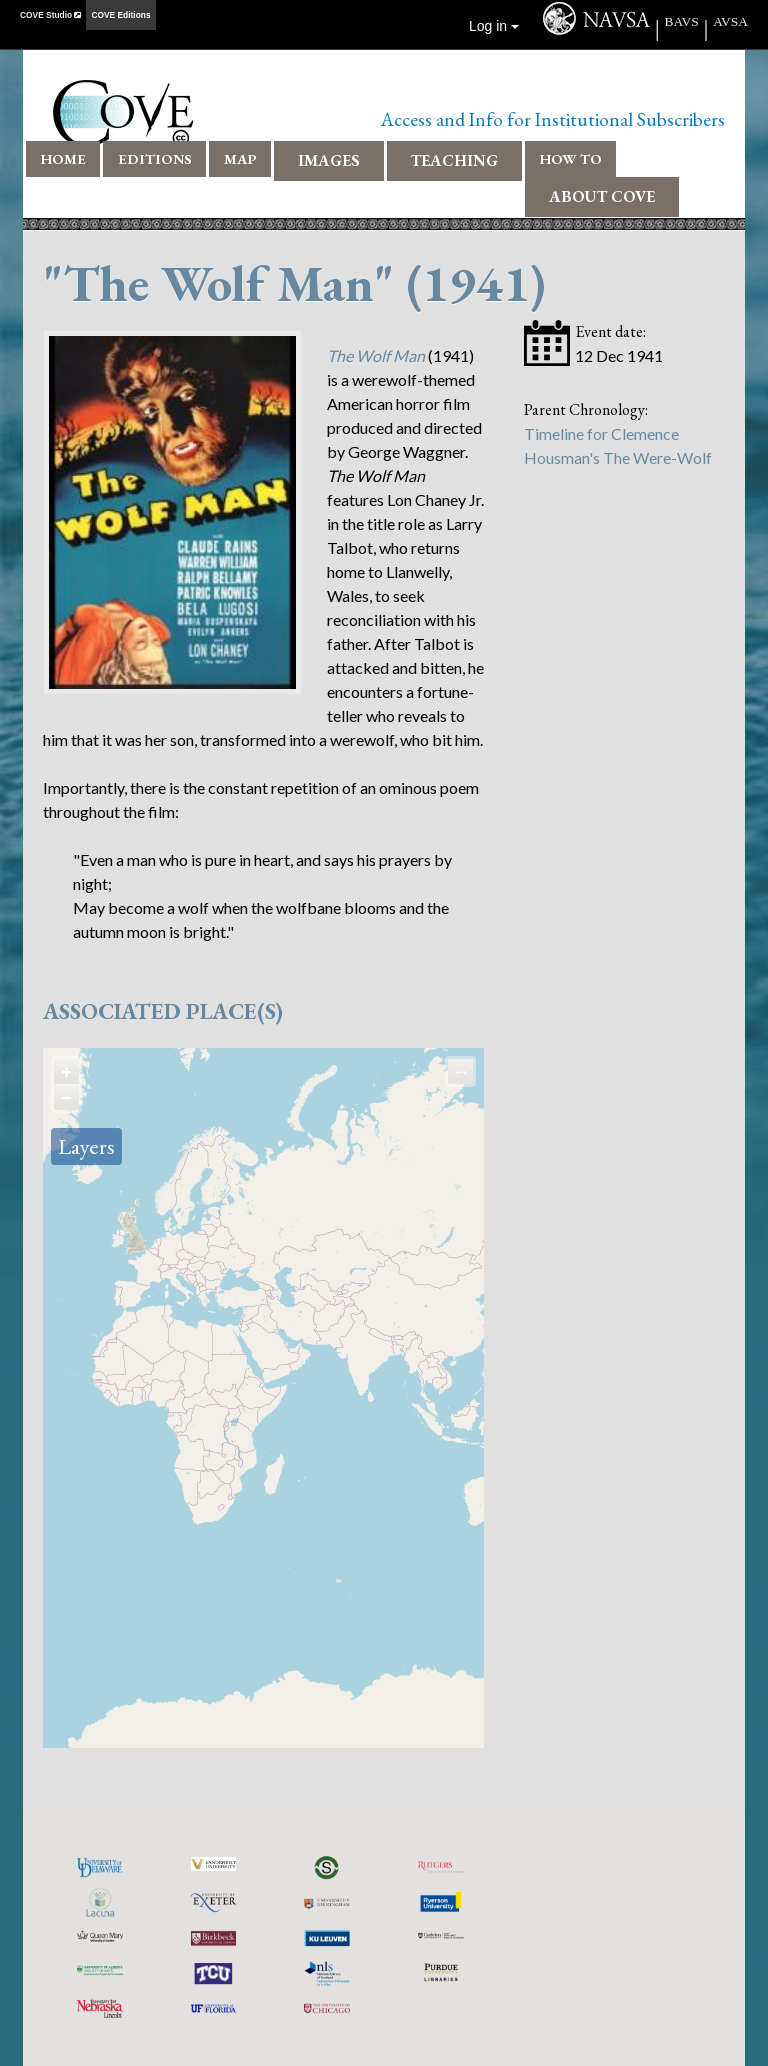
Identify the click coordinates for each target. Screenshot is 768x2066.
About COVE (602, 196)
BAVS (682, 21)
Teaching (454, 160)
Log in (494, 26)
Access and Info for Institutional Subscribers (553, 119)
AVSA (730, 21)
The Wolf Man (376, 355)
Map (240, 158)
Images (329, 160)
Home (63, 158)
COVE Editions (120, 15)
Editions (155, 158)
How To (571, 158)
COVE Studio (50, 15)
